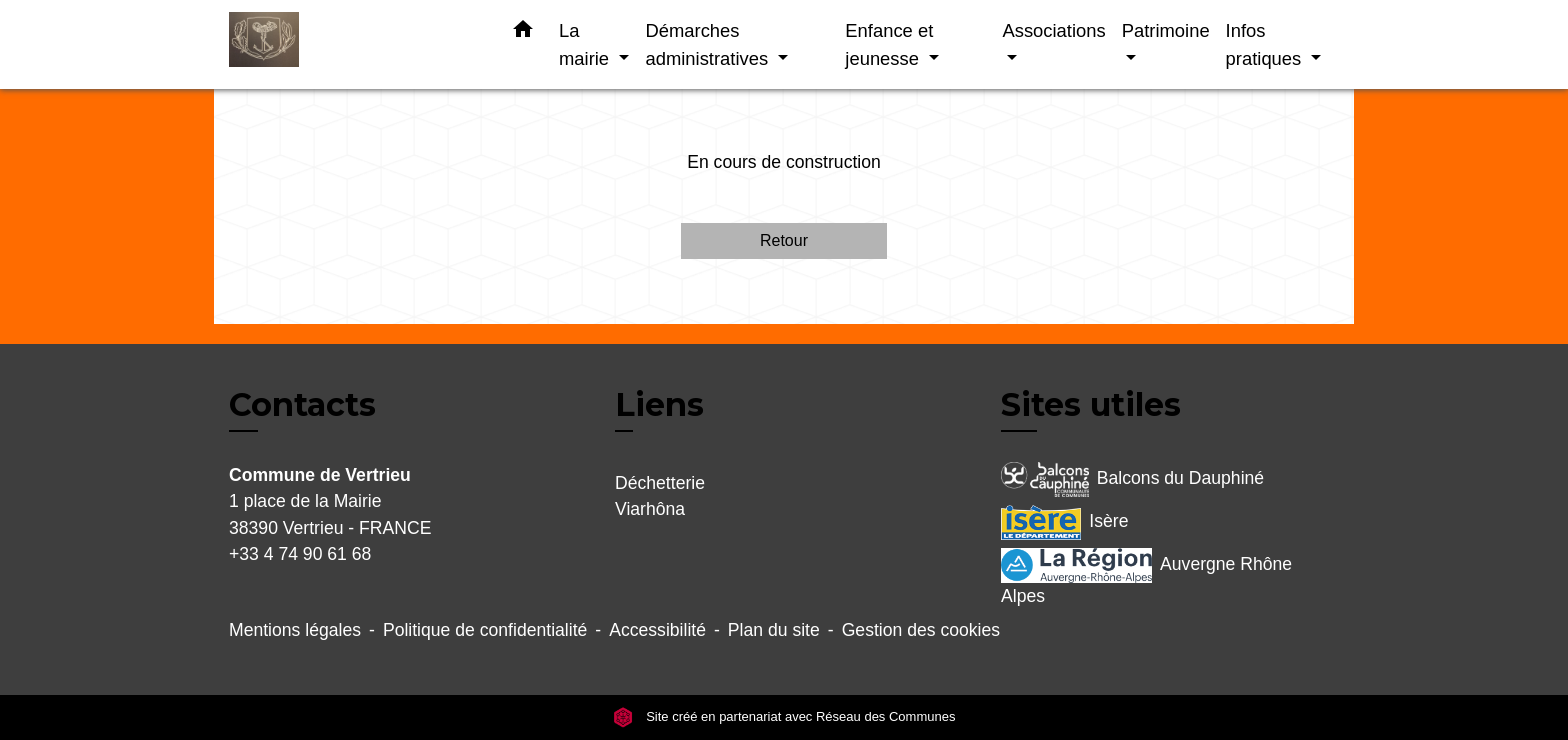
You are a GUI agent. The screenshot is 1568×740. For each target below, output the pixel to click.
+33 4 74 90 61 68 (300, 554)
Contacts (302, 405)
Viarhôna (650, 509)
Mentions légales (295, 630)
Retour (784, 240)
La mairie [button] (586, 44)
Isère (1064, 522)
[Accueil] (354, 44)
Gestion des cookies (921, 630)
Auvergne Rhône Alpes (1146, 577)
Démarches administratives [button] (709, 44)
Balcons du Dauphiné (1132, 479)
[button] (523, 33)
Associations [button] (1053, 30)
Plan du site (774, 630)
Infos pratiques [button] (1266, 44)
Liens (659, 404)
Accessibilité (657, 630)
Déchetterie (660, 483)
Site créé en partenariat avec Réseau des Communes (784, 716)
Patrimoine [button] (1166, 30)
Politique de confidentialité (485, 630)
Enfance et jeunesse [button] (889, 44)
